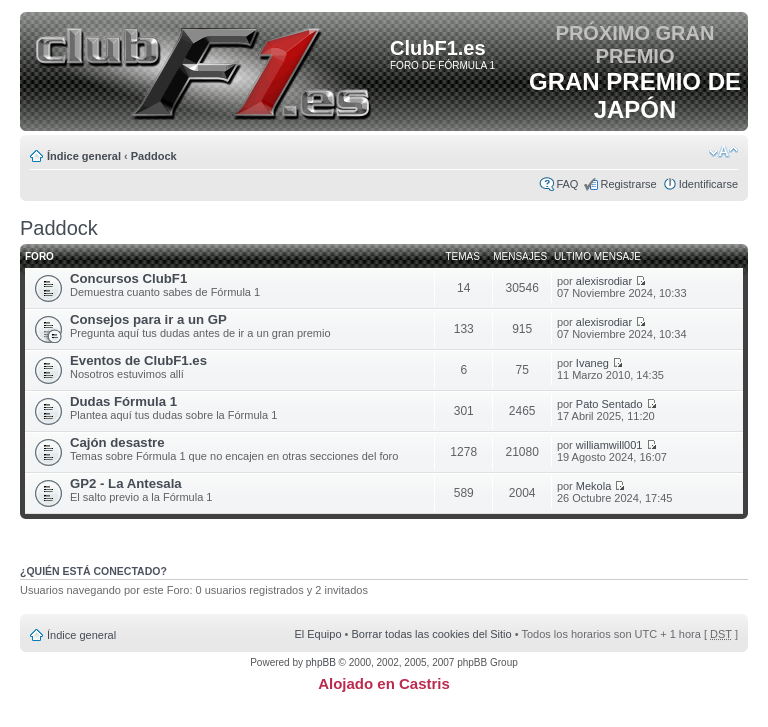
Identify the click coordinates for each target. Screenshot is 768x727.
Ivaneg (592, 363)
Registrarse (628, 184)
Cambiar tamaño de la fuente (723, 152)
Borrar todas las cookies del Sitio (431, 634)
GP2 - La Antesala (126, 483)
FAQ (567, 184)
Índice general (84, 156)
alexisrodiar (604, 281)
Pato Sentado (609, 404)
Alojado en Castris (384, 683)
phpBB (321, 662)
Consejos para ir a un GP (148, 319)
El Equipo (317, 634)
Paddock (154, 156)
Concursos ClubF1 (128, 278)
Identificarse (708, 184)
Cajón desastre (117, 442)
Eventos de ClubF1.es (138, 360)
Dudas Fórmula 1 (123, 401)
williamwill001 (609, 445)
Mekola (593, 486)
